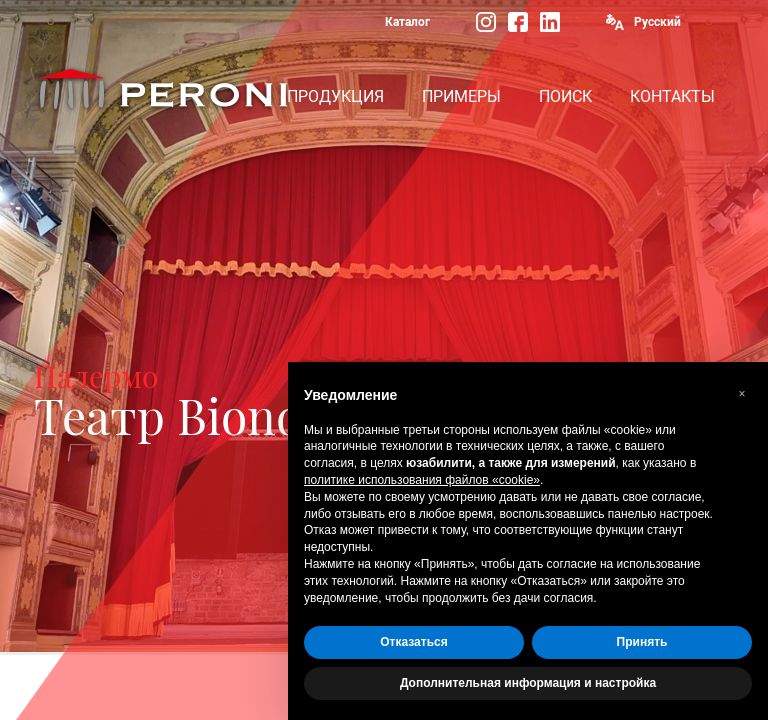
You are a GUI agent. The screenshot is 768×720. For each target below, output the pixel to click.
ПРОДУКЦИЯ (335, 96)
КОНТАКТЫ (672, 96)
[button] (742, 394)
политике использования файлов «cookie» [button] (422, 480)
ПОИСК (565, 96)
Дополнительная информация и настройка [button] (528, 683)
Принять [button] (642, 642)
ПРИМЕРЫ (461, 96)
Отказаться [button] (413, 642)
